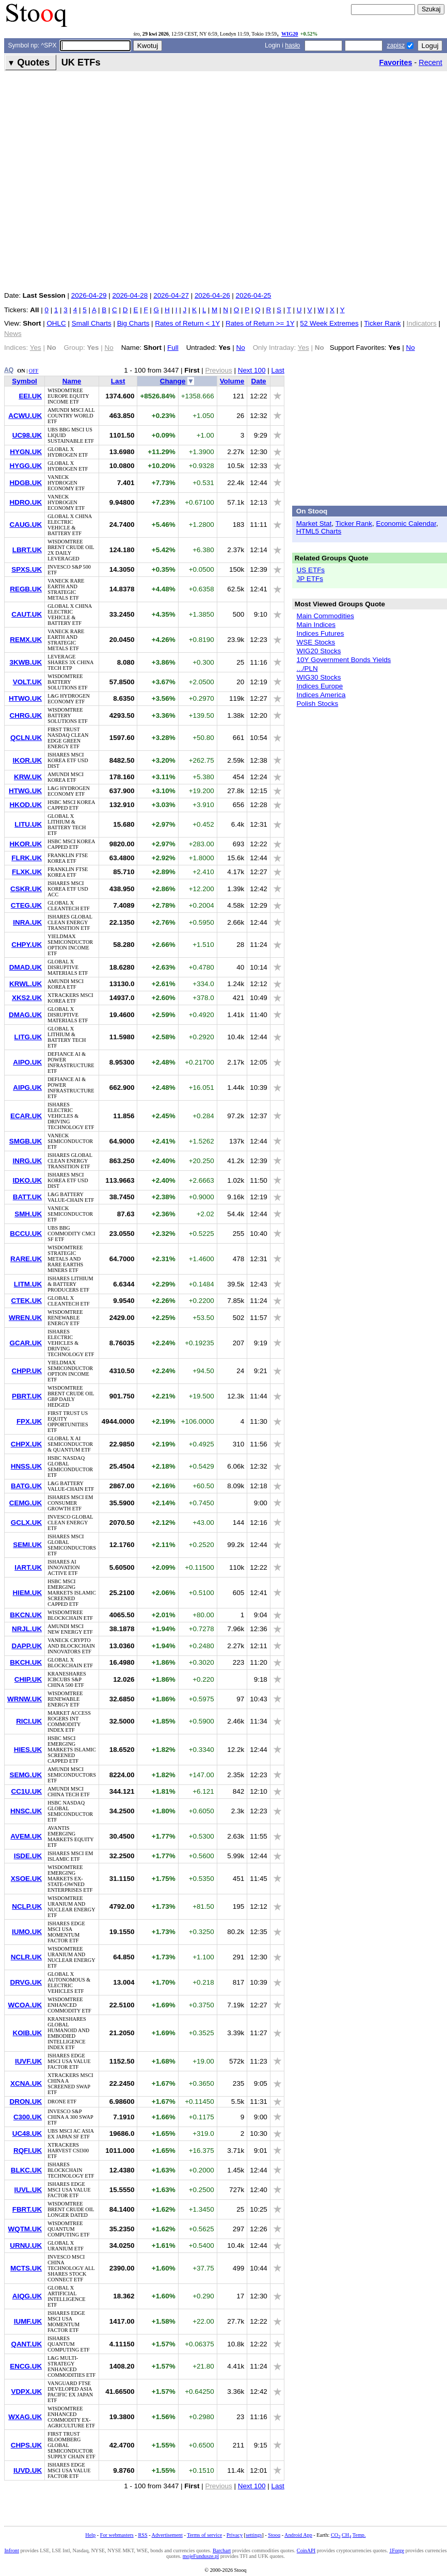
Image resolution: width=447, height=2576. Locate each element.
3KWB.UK (25, 662)
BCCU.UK (26, 1233)
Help (90, 2535)
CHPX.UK (26, 1444)
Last (277, 370)
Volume (232, 381)
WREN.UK (25, 1318)
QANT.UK (26, 2344)
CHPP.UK (26, 1371)
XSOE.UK (26, 1878)
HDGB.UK (25, 483)
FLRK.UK (26, 858)
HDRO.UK (25, 502)
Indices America (321, 695)
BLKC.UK (26, 2170)
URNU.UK (26, 2245)
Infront (11, 2550)
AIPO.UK (27, 1062)
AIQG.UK (27, 2296)
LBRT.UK (27, 550)
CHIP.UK (28, 1679)
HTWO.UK (25, 698)
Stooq (274, 2535)
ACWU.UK (25, 416)
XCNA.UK (26, 2083)
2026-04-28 (130, 295)
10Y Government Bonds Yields (344, 660)
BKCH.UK (26, 1662)
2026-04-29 (89, 295)
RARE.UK (26, 1259)
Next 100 (252, 370)
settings (254, 2535)
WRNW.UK (24, 1699)
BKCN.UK (26, 1615)
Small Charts (91, 323)
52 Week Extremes (329, 323)
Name (72, 381)
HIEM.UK (27, 1593)
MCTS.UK (26, 2268)
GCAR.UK (25, 1343)
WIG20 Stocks (319, 651)
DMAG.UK (25, 1015)
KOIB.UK (27, 2033)
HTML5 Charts (318, 531)
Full (173, 347)
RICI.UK (29, 1721)
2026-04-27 (171, 295)
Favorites (395, 62)
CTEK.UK (26, 1301)
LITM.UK (28, 1284)
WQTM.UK (25, 2229)
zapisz (396, 45)
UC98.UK (27, 435)
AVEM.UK (26, 1836)
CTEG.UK (26, 905)
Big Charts (133, 323)
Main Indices (316, 625)
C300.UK (27, 2117)
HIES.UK (28, 1749)
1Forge (396, 2550)
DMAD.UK (25, 967)
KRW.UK (28, 777)
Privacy (235, 2535)
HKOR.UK (25, 844)
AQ (8, 370)
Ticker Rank (382, 323)
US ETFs (311, 570)
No (240, 347)
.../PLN (307, 668)
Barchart (222, 2550)
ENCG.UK (26, 2366)
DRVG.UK (26, 1982)
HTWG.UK (25, 791)
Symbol (24, 381)
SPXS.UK (26, 569)
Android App (298, 2535)
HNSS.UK (26, 1466)
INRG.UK (27, 1161)
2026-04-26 (212, 295)
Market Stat (314, 523)
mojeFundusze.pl (201, 2556)
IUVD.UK (27, 2470)
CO (335, 2535)
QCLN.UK (26, 738)
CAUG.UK (25, 524)
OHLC (56, 323)
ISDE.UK (28, 1856)
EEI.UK (30, 396)
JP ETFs (310, 579)
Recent (430, 62)
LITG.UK (28, 1037)
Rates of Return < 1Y (187, 323)
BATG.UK (26, 1486)
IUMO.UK (27, 1932)
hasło (292, 45)
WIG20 (289, 34)
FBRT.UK (27, 2209)
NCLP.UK (27, 1906)
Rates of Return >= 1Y (260, 323)
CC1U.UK (26, 1791)
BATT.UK (27, 1197)
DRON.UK (25, 2101)
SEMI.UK (27, 1545)
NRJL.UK (27, 1629)
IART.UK (28, 1567)
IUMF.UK (28, 2321)
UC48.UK (27, 2133)
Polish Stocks (318, 703)
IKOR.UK (27, 760)
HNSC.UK (26, 1811)
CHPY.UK (26, 944)
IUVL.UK (28, 2190)
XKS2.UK (27, 998)
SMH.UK (28, 1214)
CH (346, 2535)
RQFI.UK (27, 2150)
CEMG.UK (25, 1503)
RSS (142, 2535)
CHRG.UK (25, 715)
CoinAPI (306, 2550)
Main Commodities (325, 616)
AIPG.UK (27, 1087)
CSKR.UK (26, 889)
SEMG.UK (25, 1775)
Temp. (359, 2535)
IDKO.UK (27, 1180)
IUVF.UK (28, 2061)
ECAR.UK (26, 1116)
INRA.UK (27, 922)
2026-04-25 (254, 295)
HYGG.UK (25, 466)
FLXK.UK (27, 872)
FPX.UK (29, 1421)
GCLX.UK (26, 1522)
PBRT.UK (27, 1396)
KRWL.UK (25, 984)
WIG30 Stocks (319, 677)
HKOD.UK (25, 805)
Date (258, 381)
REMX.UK (26, 639)
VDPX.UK (26, 2391)
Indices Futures (320, 633)
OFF (34, 371)
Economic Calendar (406, 523)
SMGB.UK (25, 1141)
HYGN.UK (26, 452)
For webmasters (117, 2535)
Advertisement (167, 2535)
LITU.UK (28, 824)
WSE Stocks (316, 642)
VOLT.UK (27, 682)
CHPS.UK (26, 2445)
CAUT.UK (26, 614)
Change (172, 381)
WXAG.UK (25, 2417)
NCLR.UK (26, 1957)
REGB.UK (26, 589)
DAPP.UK (26, 1646)
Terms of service (204, 2535)
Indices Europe (320, 686)
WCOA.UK (25, 2005)
